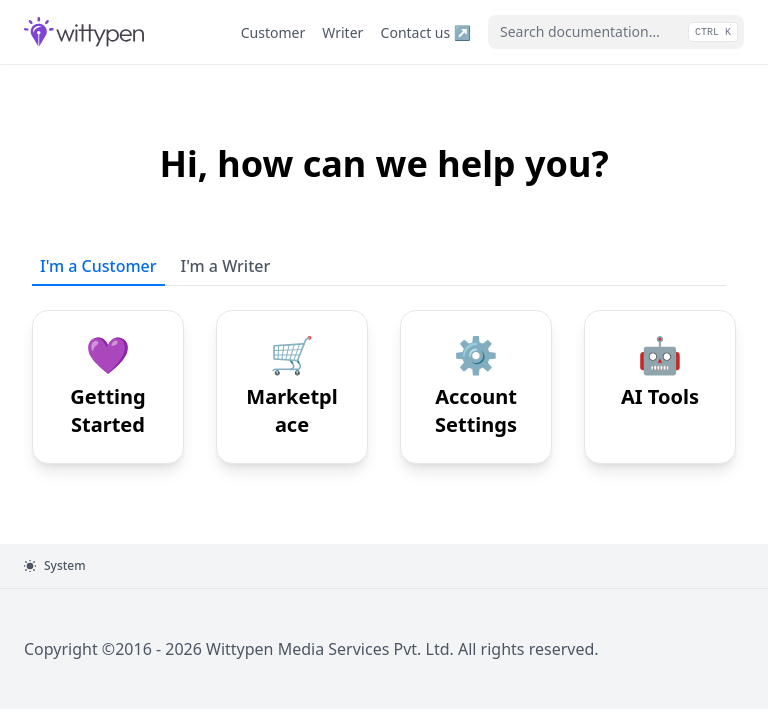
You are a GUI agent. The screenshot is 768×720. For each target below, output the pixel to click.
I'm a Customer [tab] (98, 266)
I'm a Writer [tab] (226, 266)
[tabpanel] (384, 375)
